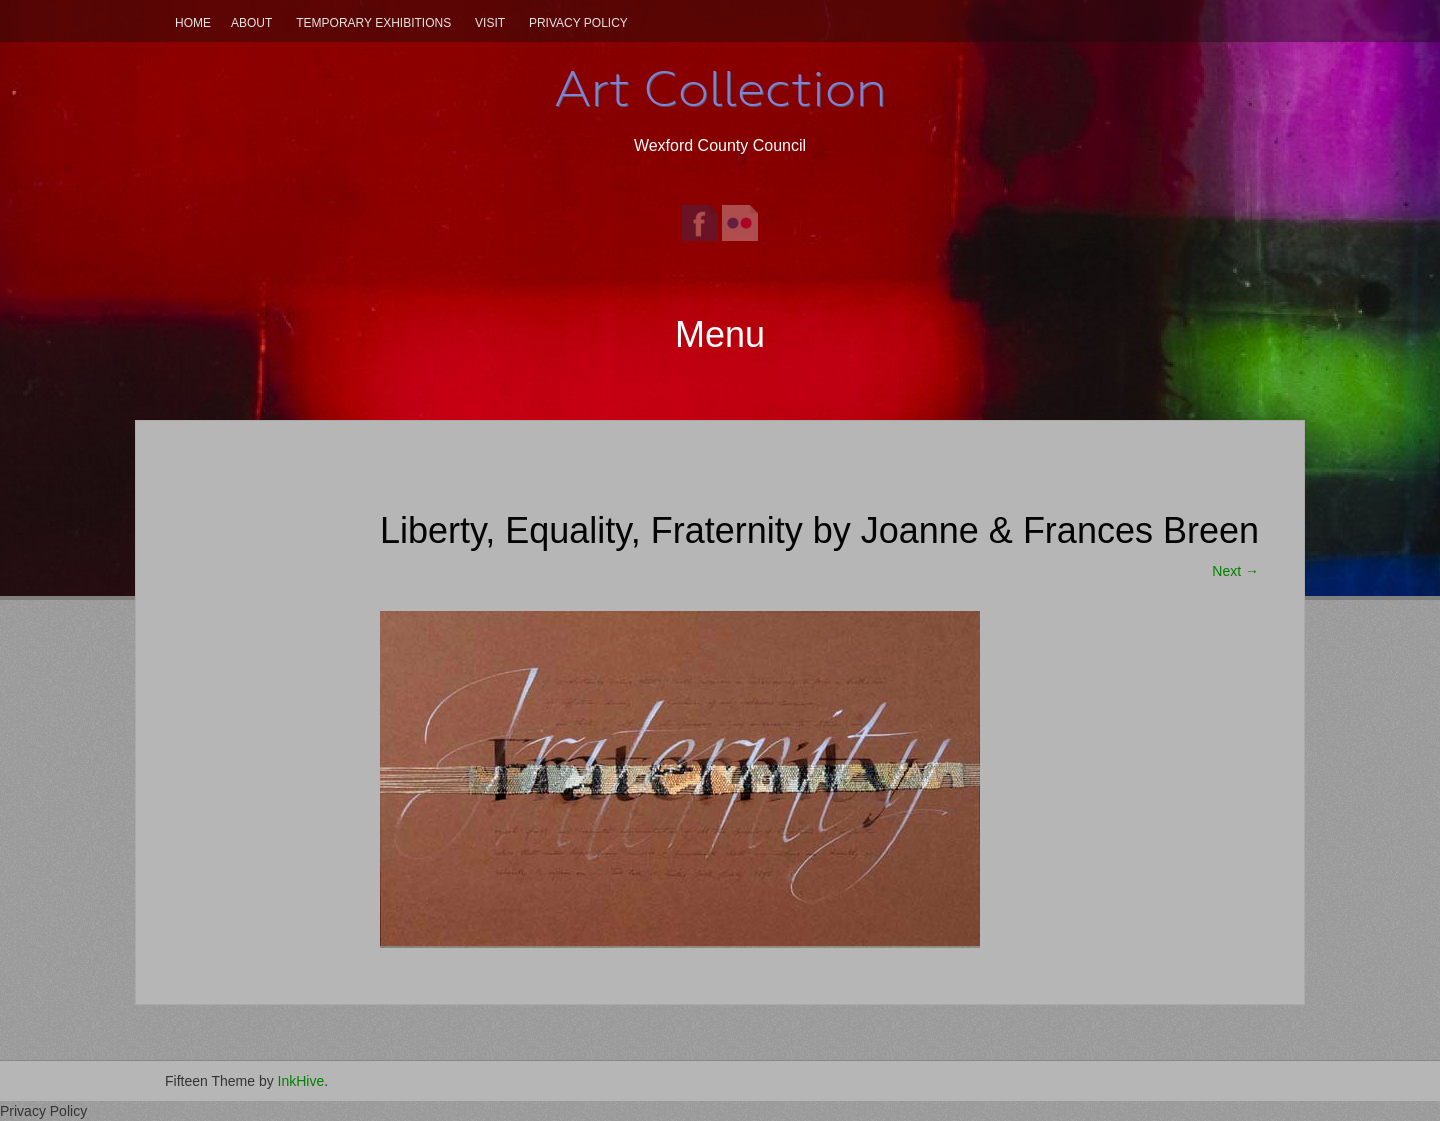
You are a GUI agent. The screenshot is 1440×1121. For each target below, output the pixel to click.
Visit (490, 23)
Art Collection (720, 89)
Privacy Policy (578, 23)
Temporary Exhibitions (373, 23)
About (251, 23)
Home (193, 23)
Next (1235, 571)
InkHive (301, 1081)
